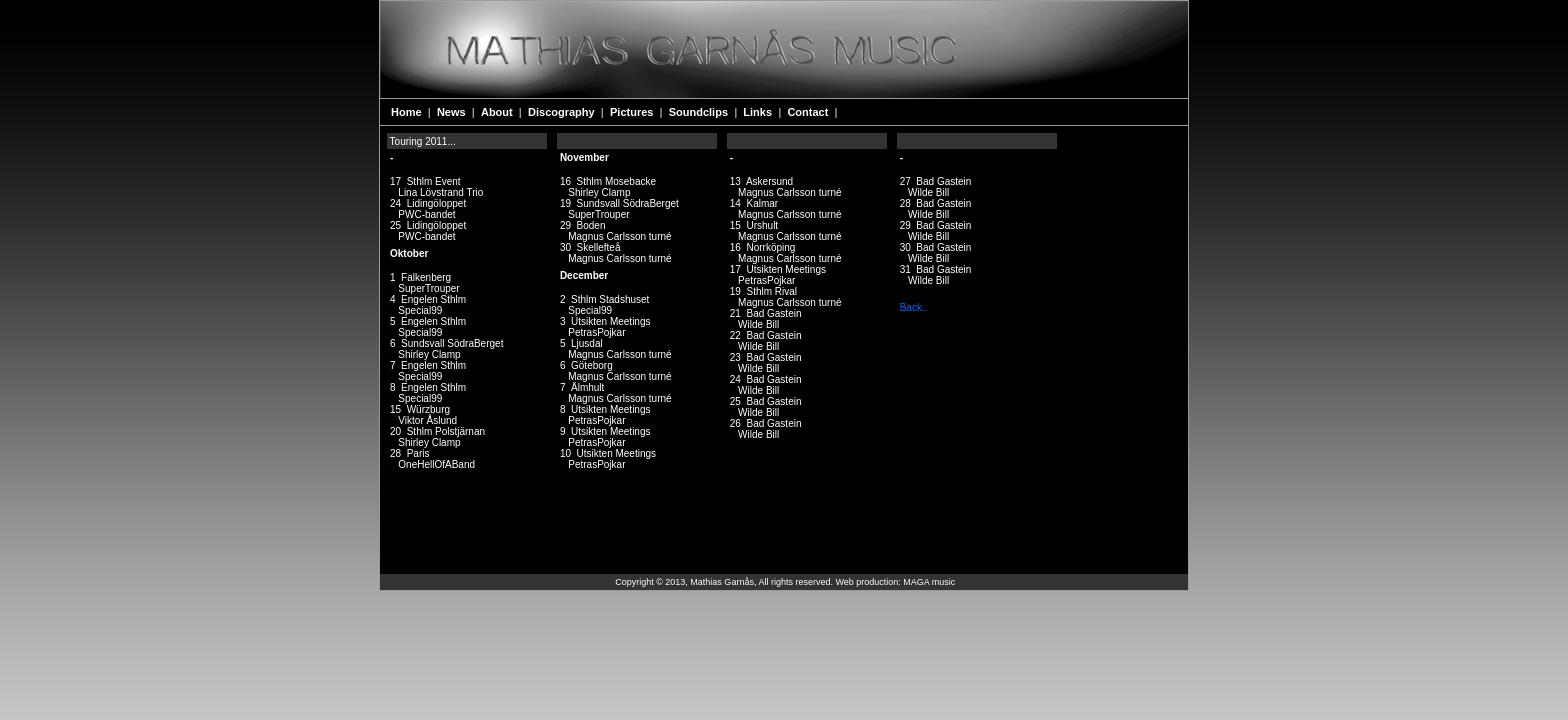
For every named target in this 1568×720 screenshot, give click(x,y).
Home (408, 112)
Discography (563, 112)
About (498, 112)
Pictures (633, 112)
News (453, 112)
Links (759, 112)
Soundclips (700, 112)
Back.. (914, 307)
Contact (809, 112)
